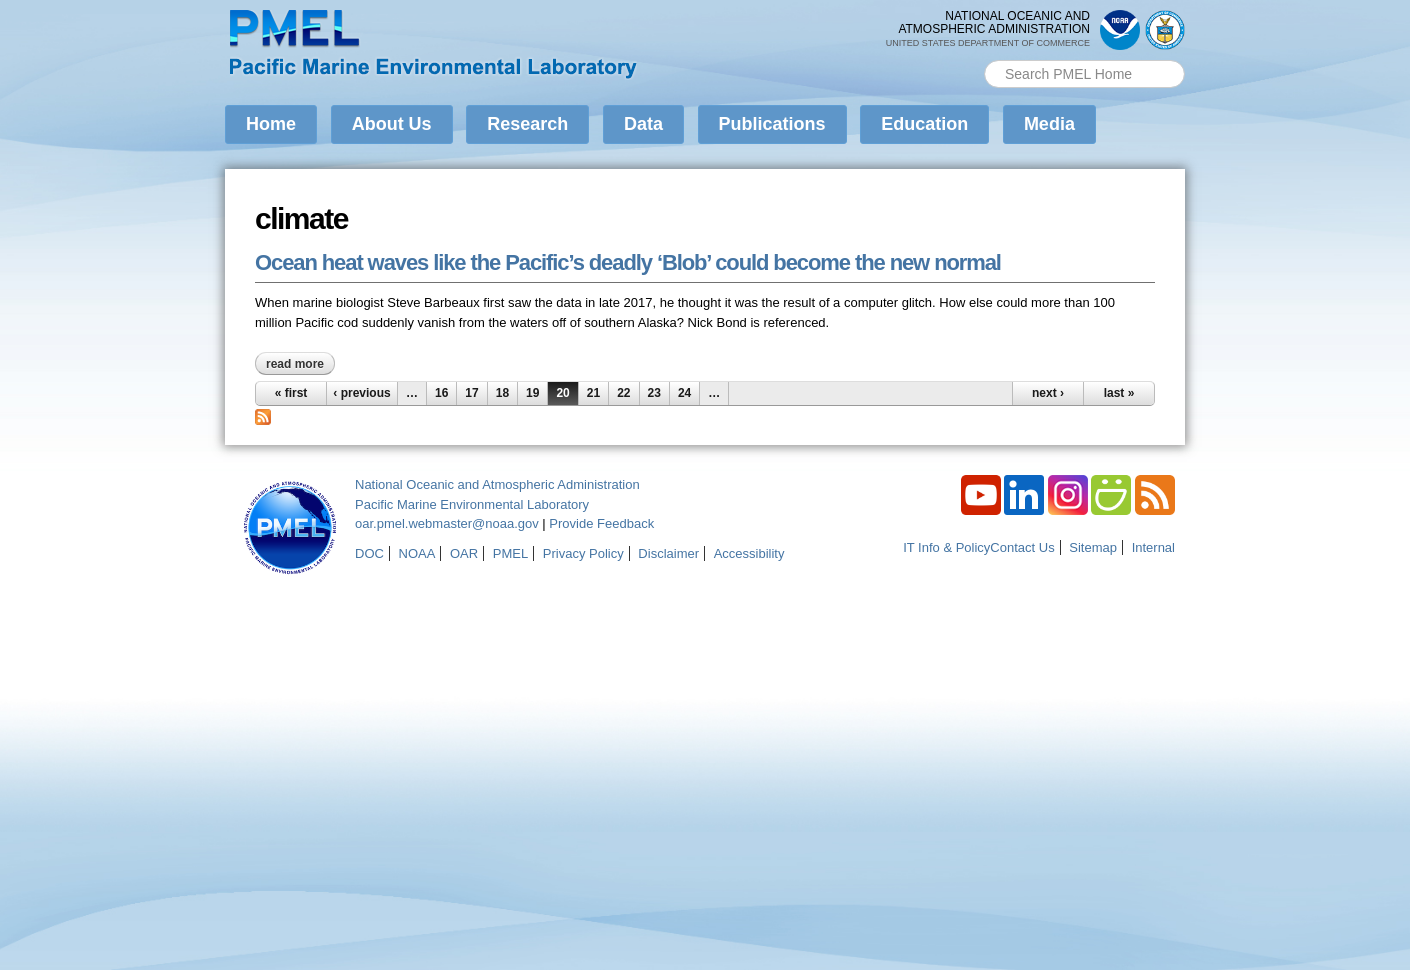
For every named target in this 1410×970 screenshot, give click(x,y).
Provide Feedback (601, 523)
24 (684, 393)
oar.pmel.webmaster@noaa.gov (447, 523)
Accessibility (749, 553)
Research (527, 124)
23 (654, 393)
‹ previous (361, 393)
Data (643, 124)
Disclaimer (668, 553)
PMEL (510, 553)
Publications (772, 124)
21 (593, 393)
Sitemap (1093, 547)
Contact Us (1022, 547)
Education (924, 124)
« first (291, 393)
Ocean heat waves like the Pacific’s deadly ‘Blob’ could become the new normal (628, 262)
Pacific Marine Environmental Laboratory (472, 504)
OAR (464, 553)
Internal (1153, 547)
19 (532, 393)
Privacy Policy (583, 553)
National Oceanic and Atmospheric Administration (497, 484)
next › (1048, 393)
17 (471, 393)
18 (502, 393)
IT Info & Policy (946, 547)
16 (441, 393)
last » (1119, 393)
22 (623, 393)
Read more (300, 364)
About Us (392, 124)
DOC (369, 553)
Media (1049, 124)
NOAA (417, 553)
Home (271, 124)
